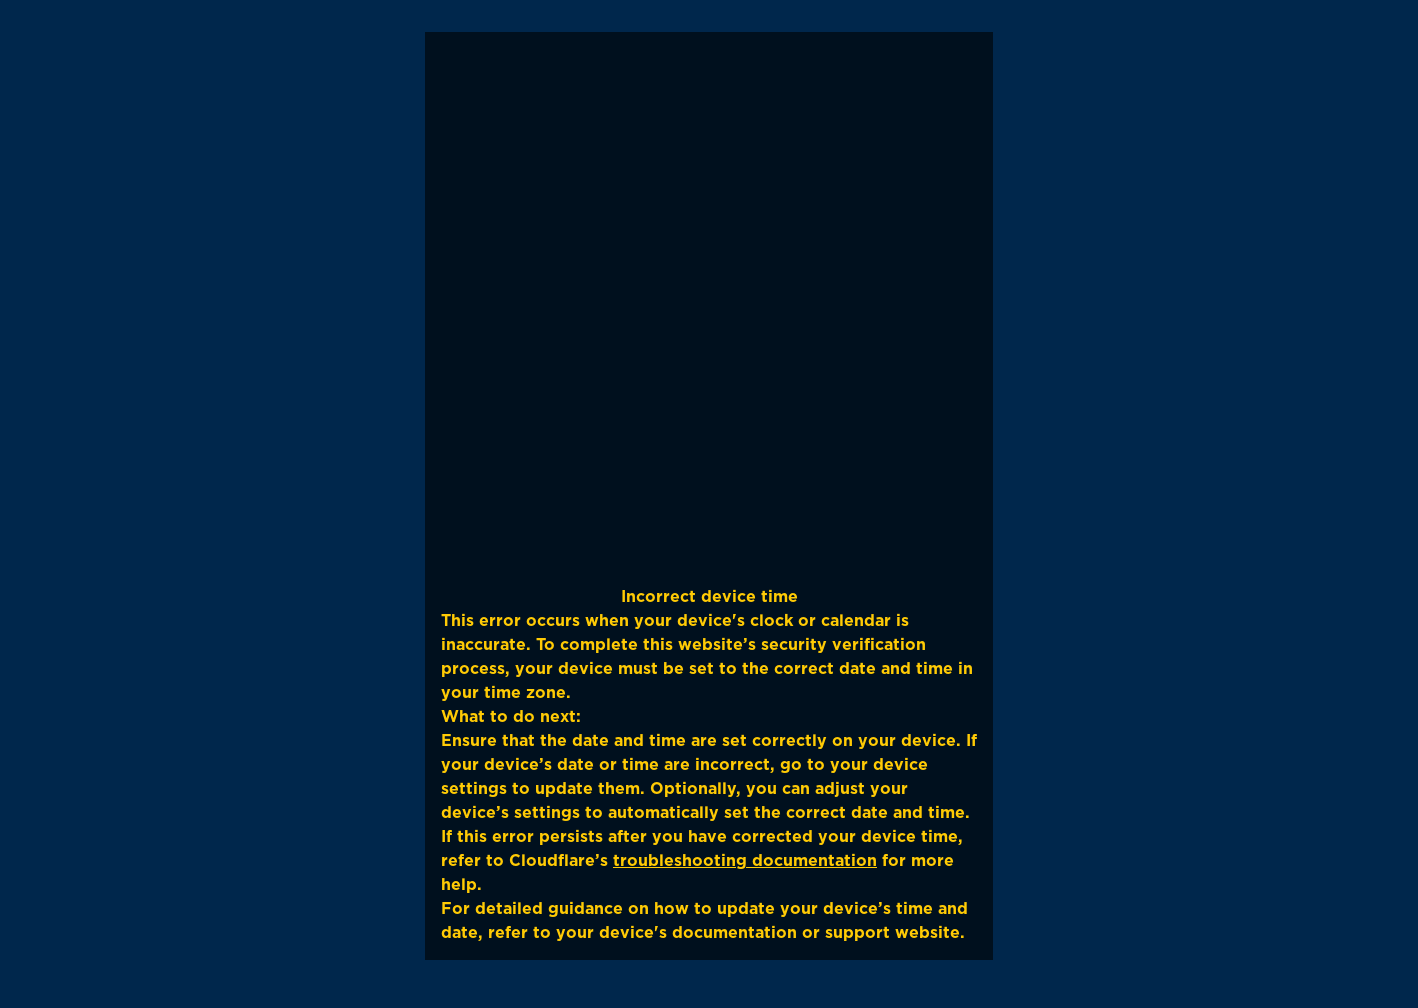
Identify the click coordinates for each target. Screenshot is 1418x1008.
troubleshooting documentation (745, 860)
